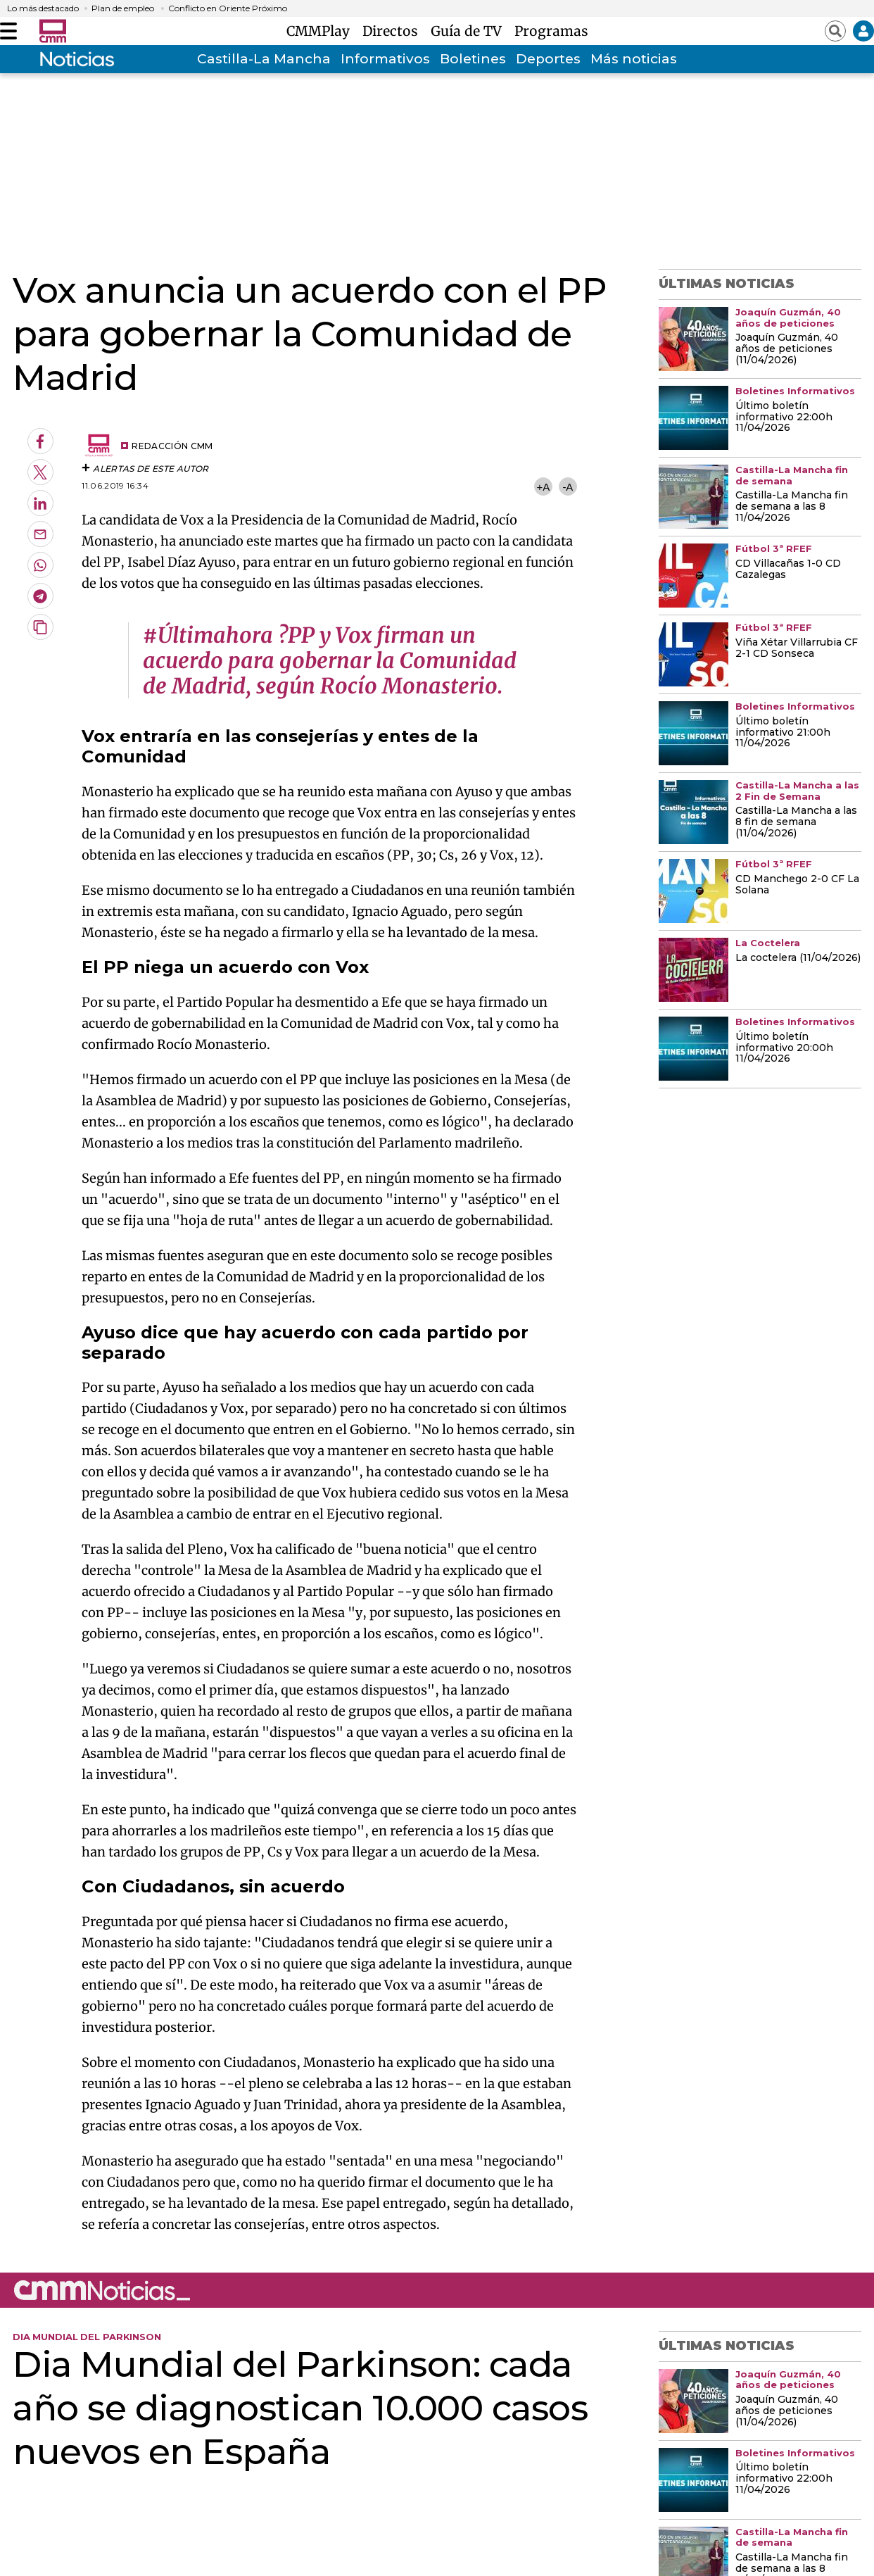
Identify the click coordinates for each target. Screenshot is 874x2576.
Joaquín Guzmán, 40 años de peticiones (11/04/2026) (786, 349)
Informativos (385, 59)
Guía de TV (470, 31)
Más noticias (633, 59)
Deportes (548, 59)
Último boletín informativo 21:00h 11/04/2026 (782, 733)
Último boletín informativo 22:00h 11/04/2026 (783, 417)
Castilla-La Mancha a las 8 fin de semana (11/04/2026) (796, 822)
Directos (393, 31)
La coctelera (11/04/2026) (798, 958)
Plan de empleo (122, 8)
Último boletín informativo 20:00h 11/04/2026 (784, 1048)
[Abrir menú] (8, 31)
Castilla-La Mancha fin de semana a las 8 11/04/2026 (791, 507)
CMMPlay (321, 31)
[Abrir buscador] (835, 31)
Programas (551, 31)
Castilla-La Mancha (264, 59)
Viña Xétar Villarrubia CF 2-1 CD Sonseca (796, 648)
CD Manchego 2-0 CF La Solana (797, 885)
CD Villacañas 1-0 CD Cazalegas (788, 569)
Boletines (473, 59)
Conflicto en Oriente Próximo (227, 8)
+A (543, 487)
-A (567, 487)
